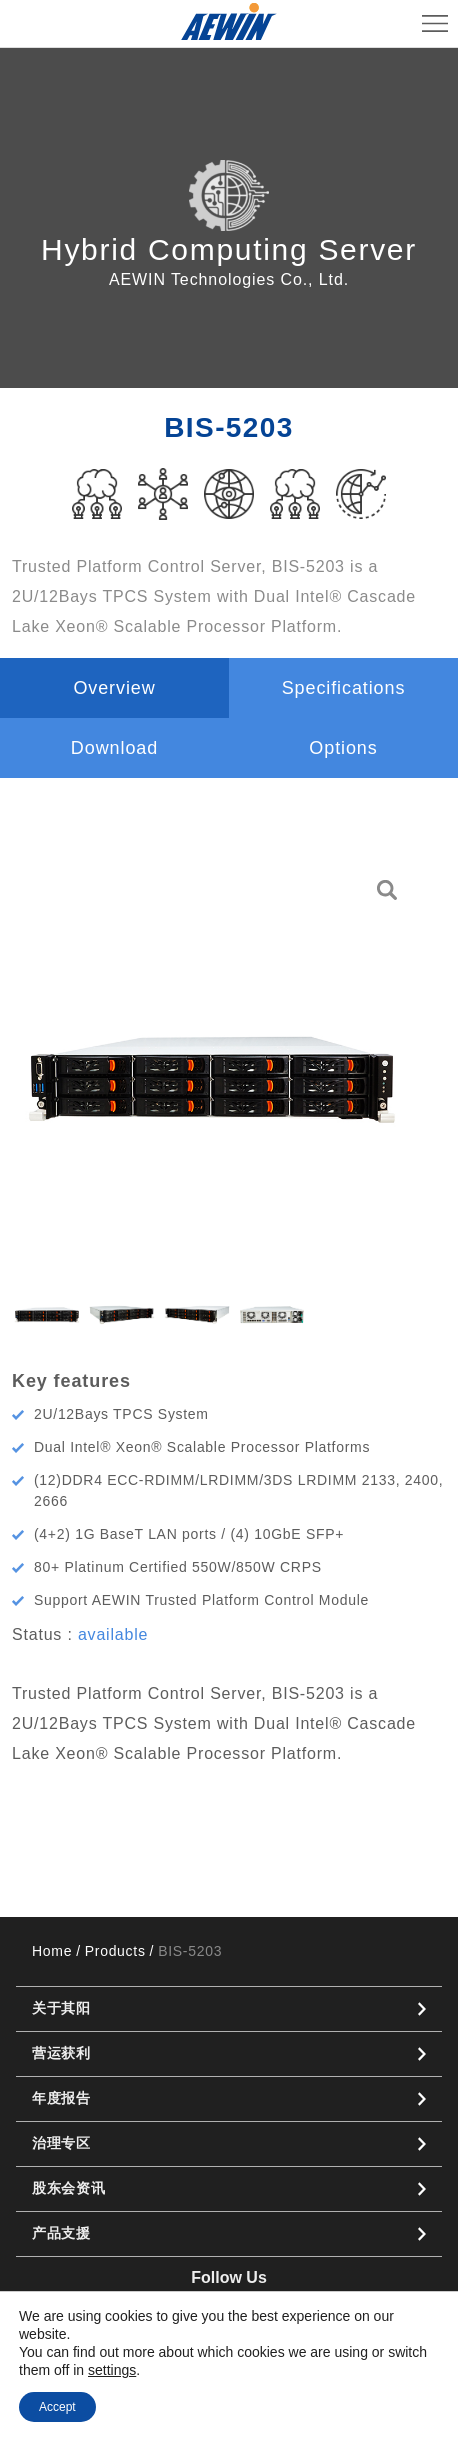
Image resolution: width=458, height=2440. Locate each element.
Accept (57, 2407)
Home (52, 1951)
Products (115, 1951)
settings (112, 2370)
